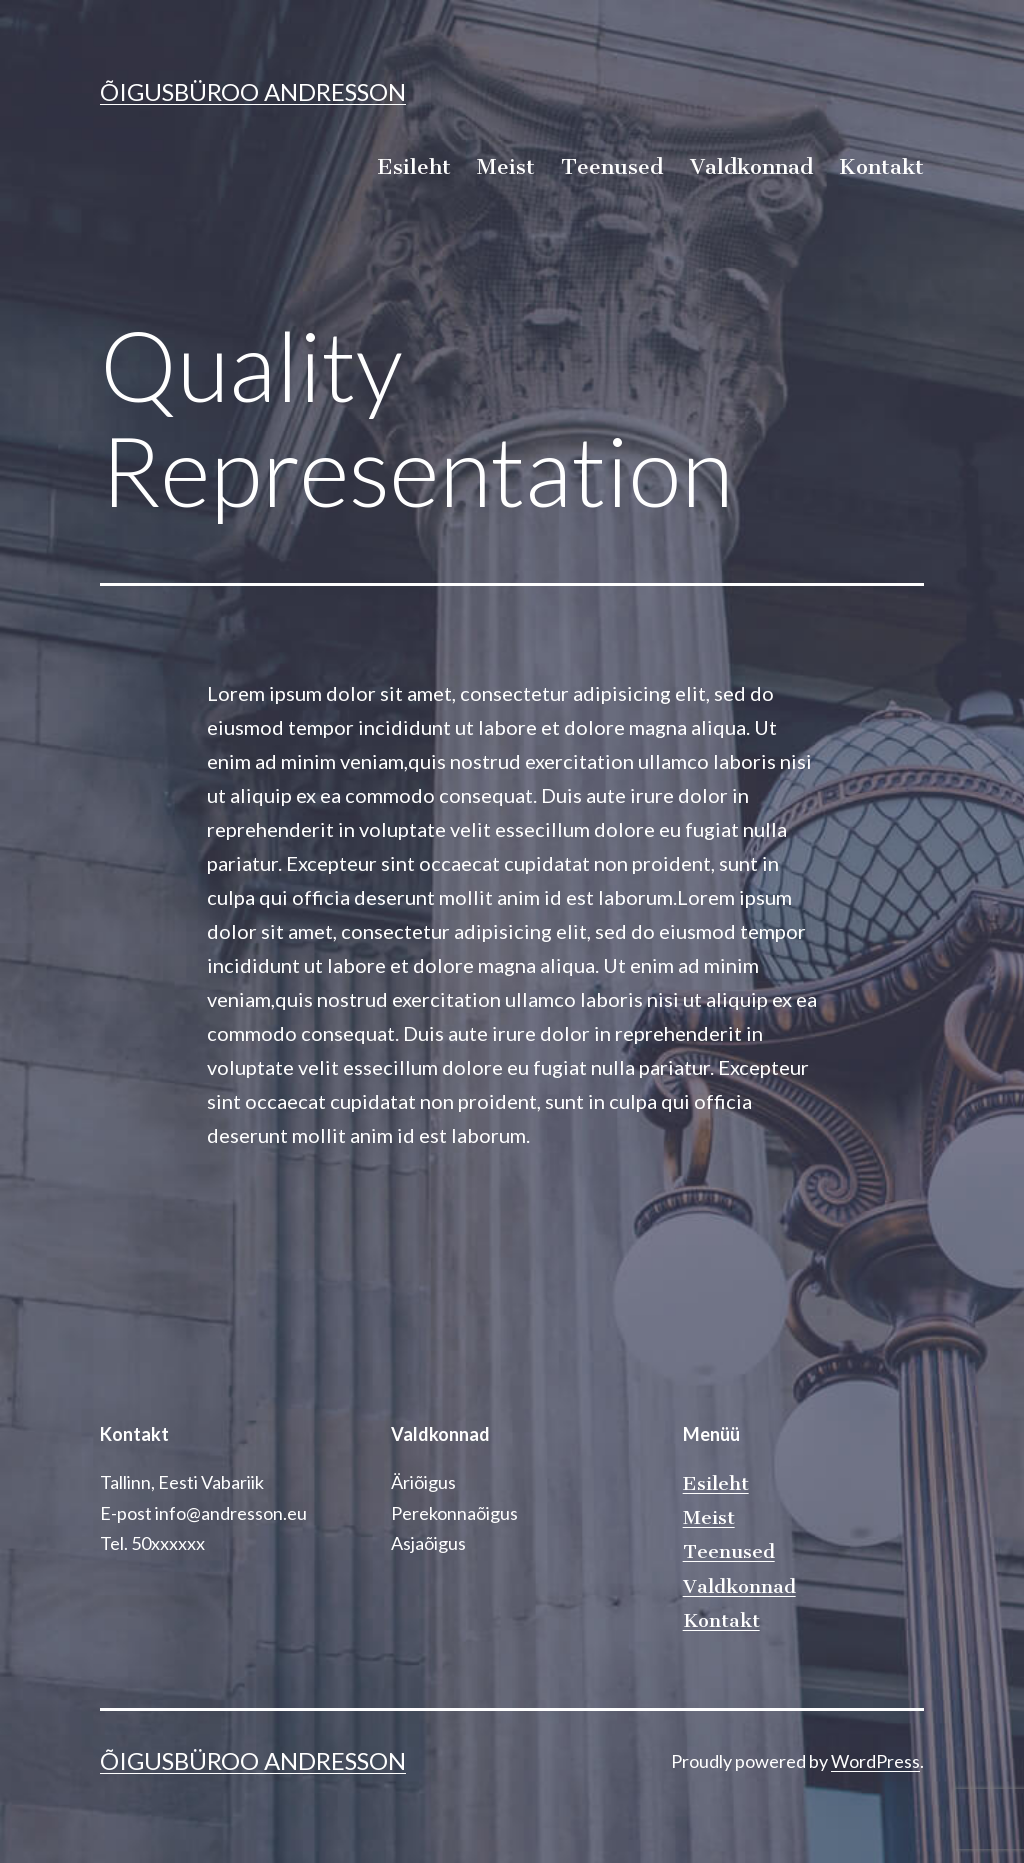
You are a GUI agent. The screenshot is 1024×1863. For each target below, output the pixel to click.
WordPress (875, 1761)
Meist (506, 166)
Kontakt (881, 166)
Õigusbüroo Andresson (253, 91)
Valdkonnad (751, 166)
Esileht (414, 166)
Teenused (612, 166)
